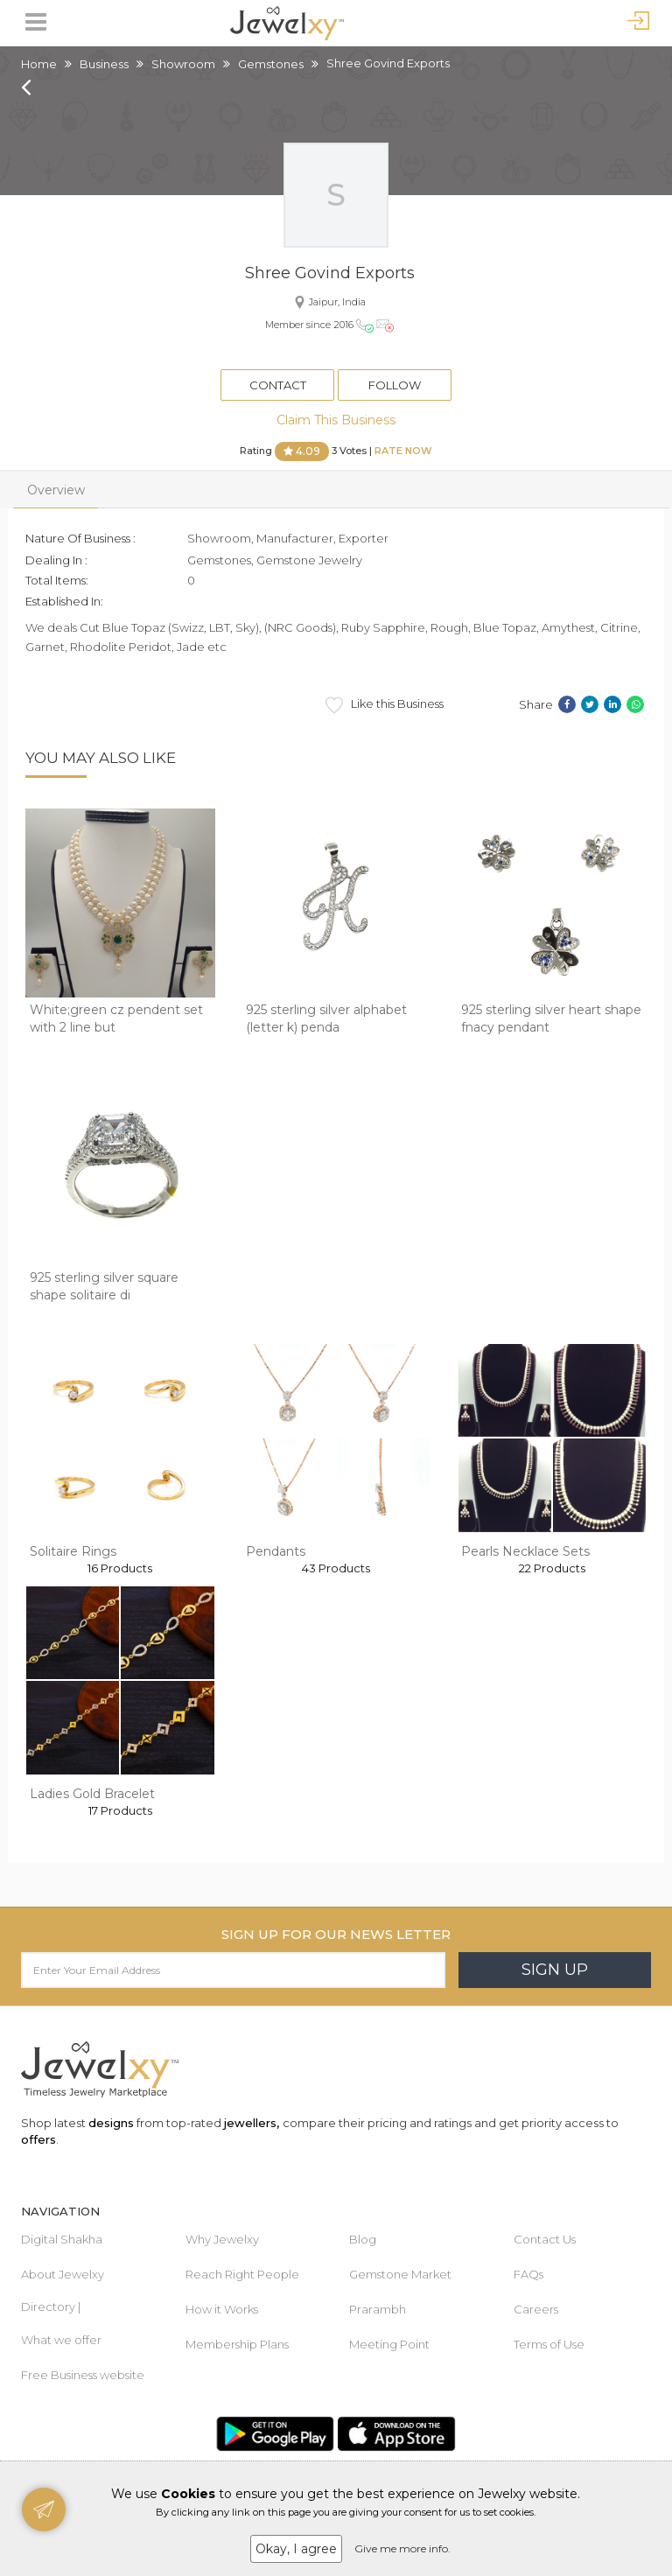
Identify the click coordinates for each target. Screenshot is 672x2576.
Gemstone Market (400, 2274)
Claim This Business (336, 420)
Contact (277, 385)
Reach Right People (242, 2274)
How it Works (222, 2309)
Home (39, 64)
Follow (394, 385)
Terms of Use (549, 2344)
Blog (362, 2239)
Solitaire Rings (73, 1551)
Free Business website (82, 2375)
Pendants (275, 1551)
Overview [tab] (56, 490)
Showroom (183, 64)
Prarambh (377, 2309)
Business (104, 64)
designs (111, 2123)
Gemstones (271, 64)
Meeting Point (389, 2344)
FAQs (528, 2274)
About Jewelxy (62, 2274)
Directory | (50, 2307)
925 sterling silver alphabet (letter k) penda (326, 1018)
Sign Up (555, 1969)
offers (38, 2139)
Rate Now (403, 450)
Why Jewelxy (222, 2239)
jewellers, (251, 2123)
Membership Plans (237, 2344)
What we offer (61, 2340)
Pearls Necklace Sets (525, 1551)
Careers (536, 2309)
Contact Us (545, 2239)
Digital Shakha (61, 2239)
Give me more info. (402, 2548)
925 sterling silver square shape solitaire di (104, 1286)
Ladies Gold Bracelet (92, 1794)
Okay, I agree (296, 2549)
